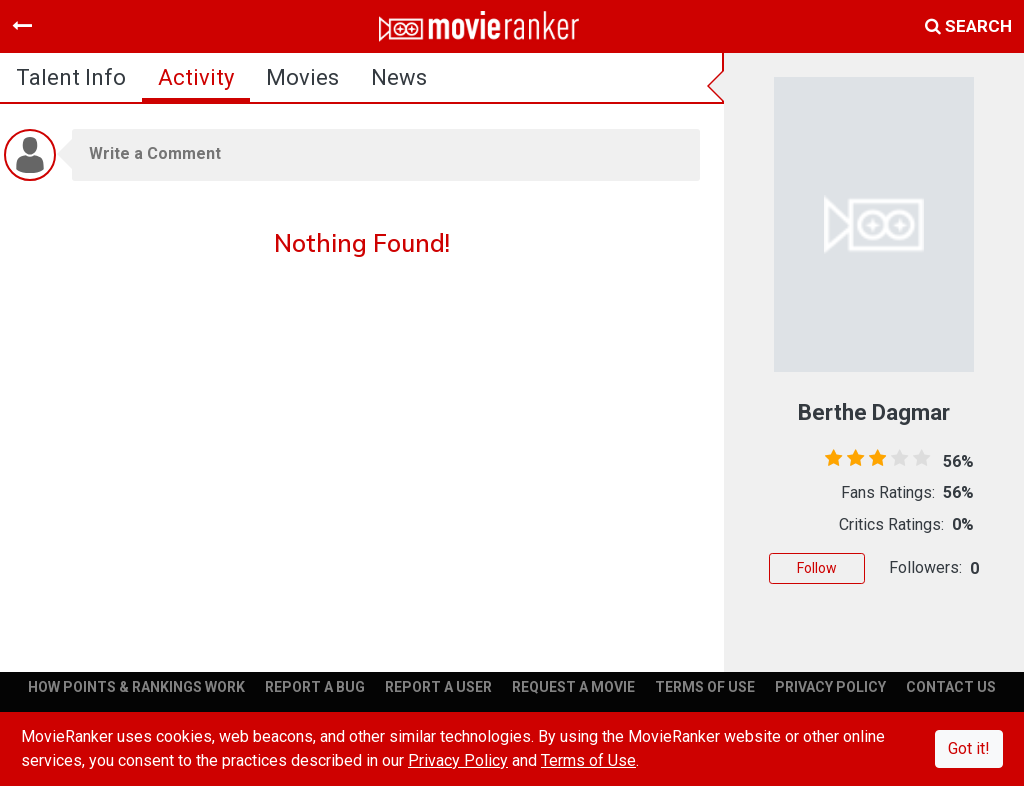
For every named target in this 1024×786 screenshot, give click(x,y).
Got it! (969, 748)
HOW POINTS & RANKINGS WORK (136, 687)
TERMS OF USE (705, 687)
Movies (302, 77)
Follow (817, 568)
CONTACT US (951, 687)
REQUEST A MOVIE (573, 687)
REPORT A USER (438, 687)
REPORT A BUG (315, 687)
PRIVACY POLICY (830, 687)
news (399, 77)
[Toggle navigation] (22, 26)
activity (196, 77)
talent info (71, 77)
